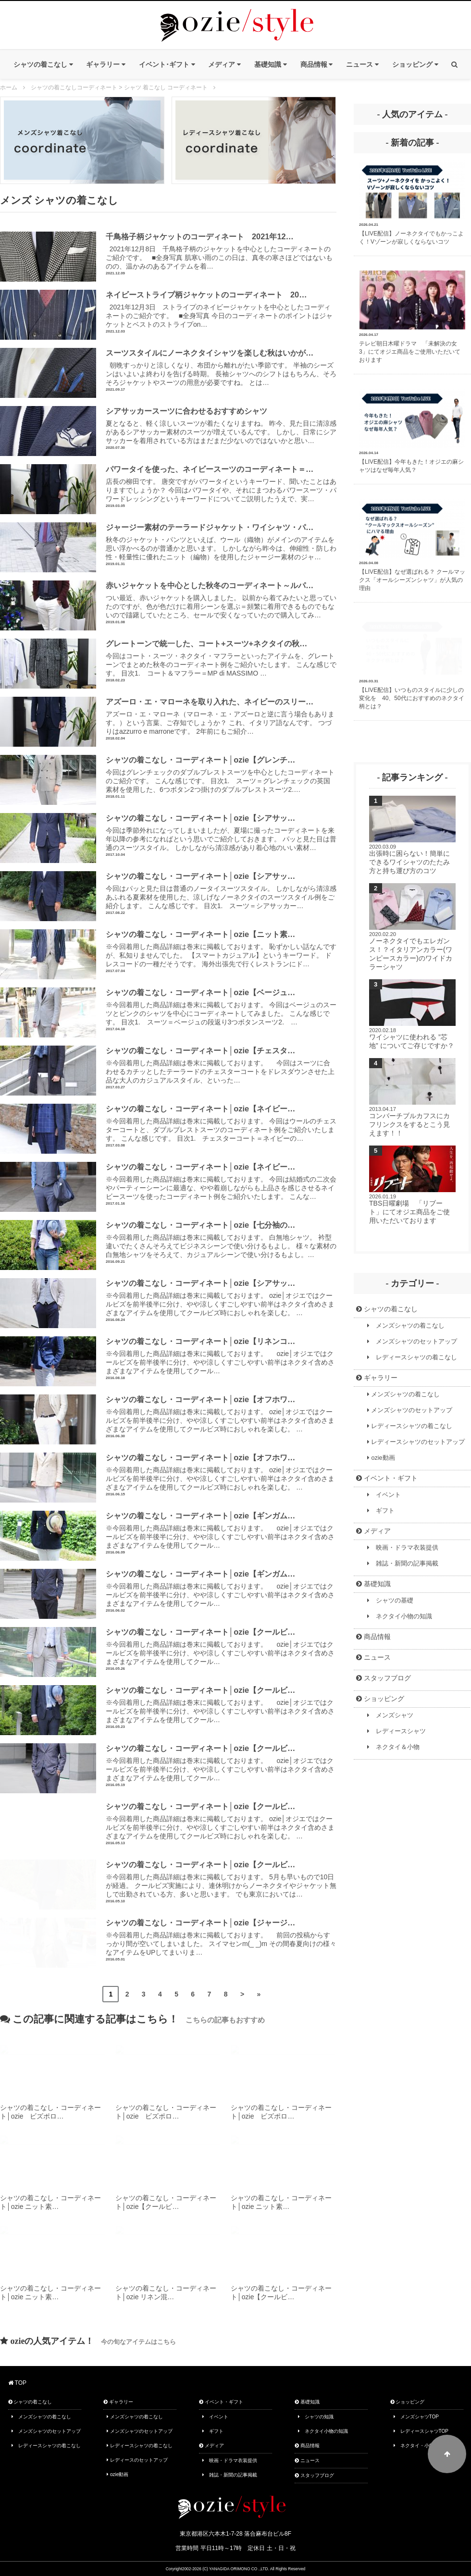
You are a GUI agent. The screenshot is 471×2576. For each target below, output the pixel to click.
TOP (17, 2382)
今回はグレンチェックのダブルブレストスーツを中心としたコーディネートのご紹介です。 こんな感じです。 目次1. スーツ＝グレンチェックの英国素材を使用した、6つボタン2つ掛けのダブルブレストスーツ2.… (221, 774)
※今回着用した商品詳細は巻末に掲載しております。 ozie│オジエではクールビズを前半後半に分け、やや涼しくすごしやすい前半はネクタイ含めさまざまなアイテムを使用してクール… (221, 1355)
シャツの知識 (316, 2416)
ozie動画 (381, 1457)
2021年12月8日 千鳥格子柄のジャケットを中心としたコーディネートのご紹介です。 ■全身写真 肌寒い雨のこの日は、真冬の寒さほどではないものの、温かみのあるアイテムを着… (221, 251)
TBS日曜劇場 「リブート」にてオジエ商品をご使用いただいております (409, 1211)
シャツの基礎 (390, 1600)
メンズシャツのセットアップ (412, 1341)
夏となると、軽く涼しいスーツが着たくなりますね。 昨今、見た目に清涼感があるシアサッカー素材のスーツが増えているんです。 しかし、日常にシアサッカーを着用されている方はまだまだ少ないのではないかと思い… (221, 425)
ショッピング (380, 1698)
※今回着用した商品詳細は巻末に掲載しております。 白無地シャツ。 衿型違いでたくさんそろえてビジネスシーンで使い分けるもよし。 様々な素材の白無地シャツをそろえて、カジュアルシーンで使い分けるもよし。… (221, 1239)
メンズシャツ (390, 1715)
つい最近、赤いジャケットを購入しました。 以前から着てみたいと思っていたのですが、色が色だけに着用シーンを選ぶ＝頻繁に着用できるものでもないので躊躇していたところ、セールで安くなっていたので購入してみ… (221, 599)
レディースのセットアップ (137, 2460)
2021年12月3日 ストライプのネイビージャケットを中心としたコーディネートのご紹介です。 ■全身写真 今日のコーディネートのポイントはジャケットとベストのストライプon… (221, 309)
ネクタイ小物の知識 (399, 1616)
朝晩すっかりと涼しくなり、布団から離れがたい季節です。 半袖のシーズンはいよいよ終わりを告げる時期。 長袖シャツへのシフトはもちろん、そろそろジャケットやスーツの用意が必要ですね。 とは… (221, 367)
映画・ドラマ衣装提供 (402, 1547)
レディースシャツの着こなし (412, 1357)
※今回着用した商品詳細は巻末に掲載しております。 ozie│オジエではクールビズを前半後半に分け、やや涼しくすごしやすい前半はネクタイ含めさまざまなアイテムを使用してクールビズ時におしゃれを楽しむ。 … (221, 1297)
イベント (384, 1494)
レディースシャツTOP (421, 2431)
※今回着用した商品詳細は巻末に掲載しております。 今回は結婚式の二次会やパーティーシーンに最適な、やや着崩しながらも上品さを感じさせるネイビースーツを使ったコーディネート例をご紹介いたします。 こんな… (221, 1181)
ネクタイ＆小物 (393, 1747)
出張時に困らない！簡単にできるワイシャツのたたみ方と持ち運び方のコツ (409, 862)
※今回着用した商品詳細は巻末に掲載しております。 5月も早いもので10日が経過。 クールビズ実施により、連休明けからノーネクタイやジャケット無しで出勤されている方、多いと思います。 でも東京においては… (221, 1879)
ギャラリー (376, 1377)
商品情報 (373, 1636)
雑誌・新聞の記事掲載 (402, 1563)
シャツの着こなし (387, 1309)
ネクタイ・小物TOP (419, 2445)
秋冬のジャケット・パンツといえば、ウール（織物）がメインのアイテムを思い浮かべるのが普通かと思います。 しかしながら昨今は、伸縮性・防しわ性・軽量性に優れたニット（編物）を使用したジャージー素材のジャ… (221, 541)
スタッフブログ (383, 1678)
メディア (373, 1531)
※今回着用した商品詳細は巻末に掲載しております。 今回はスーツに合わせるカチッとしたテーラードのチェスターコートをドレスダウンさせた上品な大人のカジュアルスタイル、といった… (221, 1065)
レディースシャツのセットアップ (416, 1442)
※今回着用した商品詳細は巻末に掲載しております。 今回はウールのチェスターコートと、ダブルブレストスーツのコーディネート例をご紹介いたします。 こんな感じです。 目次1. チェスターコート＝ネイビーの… (221, 1123)
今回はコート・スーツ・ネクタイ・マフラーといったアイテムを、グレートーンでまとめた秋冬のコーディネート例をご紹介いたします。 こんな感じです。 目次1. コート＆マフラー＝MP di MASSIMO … (221, 658)
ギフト (381, 1510)
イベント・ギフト (387, 1478)
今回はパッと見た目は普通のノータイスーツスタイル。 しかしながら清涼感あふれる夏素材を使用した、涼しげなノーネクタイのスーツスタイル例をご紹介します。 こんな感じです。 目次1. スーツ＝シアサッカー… (221, 890)
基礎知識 (373, 1584)
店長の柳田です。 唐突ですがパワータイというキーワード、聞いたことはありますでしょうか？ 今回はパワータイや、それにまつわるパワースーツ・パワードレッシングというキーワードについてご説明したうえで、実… (221, 483)
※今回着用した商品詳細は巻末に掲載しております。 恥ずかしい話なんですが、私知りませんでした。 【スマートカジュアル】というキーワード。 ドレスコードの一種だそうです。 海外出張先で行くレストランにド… (221, 948)
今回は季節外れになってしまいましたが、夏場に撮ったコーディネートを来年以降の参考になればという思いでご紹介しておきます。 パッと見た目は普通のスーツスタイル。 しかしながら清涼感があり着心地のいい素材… (221, 832)
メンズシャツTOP (416, 2416)
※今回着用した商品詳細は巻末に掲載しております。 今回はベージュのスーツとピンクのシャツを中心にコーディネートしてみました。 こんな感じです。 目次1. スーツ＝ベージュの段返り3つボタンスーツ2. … (221, 1006)
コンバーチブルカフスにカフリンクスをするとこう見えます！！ (409, 1124)
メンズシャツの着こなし (406, 1325)
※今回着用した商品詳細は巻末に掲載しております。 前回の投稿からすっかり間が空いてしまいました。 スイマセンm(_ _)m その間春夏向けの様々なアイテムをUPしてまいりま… (221, 1937)
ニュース (373, 1657)
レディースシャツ (396, 1731)
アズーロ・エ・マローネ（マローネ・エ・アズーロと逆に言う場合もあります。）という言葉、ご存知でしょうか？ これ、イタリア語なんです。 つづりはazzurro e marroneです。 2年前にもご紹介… (221, 716)
